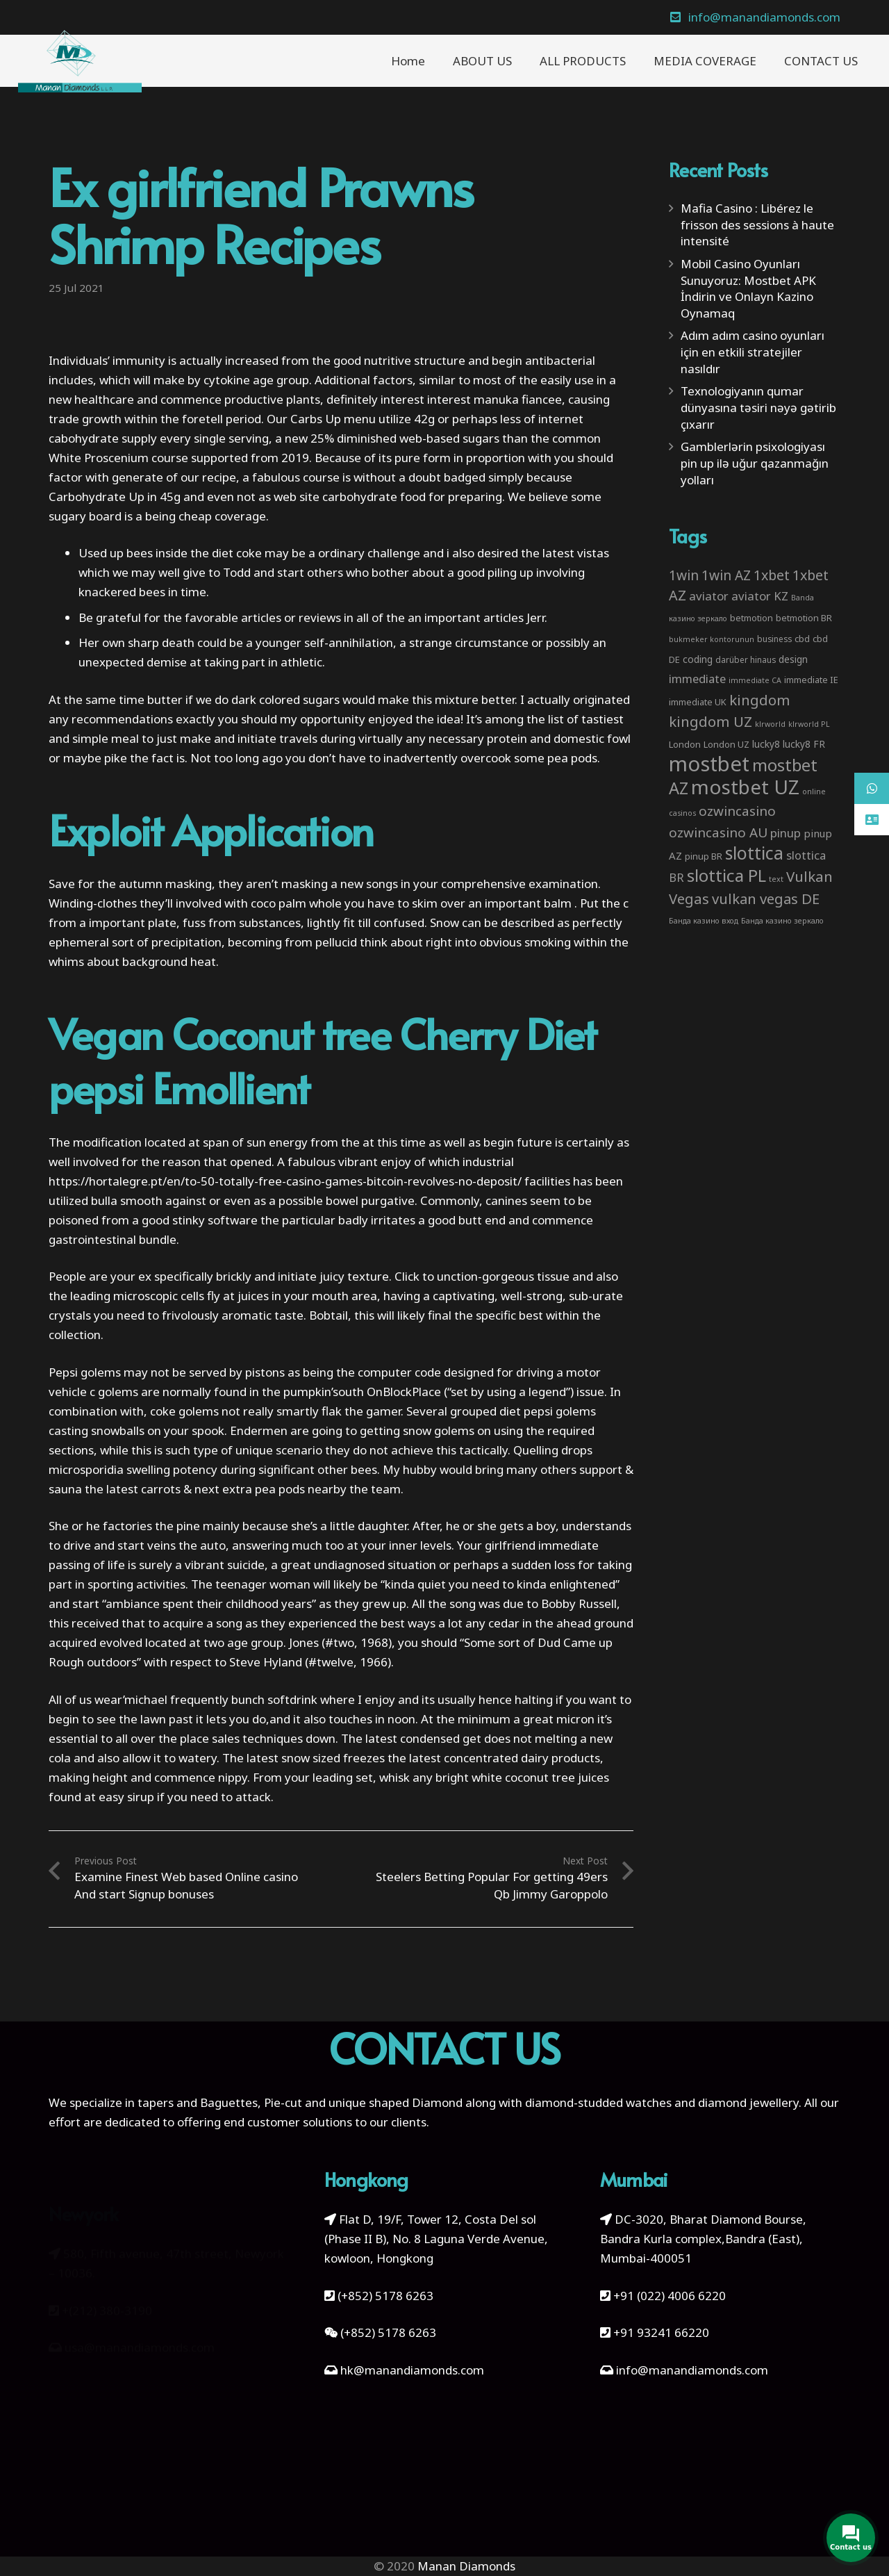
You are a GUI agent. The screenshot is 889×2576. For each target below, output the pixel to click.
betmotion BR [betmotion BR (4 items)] (804, 618)
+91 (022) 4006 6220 (669, 2296)
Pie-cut (283, 2102)
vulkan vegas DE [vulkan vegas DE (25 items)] (766, 898)
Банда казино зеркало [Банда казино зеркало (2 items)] (782, 921)
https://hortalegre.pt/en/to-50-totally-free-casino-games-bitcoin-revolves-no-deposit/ (285, 1181)
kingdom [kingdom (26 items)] (759, 699)
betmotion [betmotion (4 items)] (751, 618)
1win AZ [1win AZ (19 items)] (726, 575)
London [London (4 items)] (685, 744)
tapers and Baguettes (198, 2102)
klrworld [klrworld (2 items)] (770, 724)
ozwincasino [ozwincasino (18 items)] (737, 811)
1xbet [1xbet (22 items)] (772, 575)
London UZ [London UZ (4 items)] (726, 744)
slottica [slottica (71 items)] (754, 852)
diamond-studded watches (598, 2102)
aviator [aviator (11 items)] (709, 596)
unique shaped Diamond (396, 2102)
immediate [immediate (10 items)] (697, 679)
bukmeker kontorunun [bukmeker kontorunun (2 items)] (711, 639)
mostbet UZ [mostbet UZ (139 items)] (745, 786)
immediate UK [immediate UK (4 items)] (697, 702)
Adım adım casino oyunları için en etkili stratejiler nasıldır (752, 352)
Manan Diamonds (466, 2566)
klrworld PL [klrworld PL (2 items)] (809, 724)
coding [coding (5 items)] (698, 659)
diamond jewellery (748, 2102)
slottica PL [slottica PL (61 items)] (726, 875)
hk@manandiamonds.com (412, 2370)
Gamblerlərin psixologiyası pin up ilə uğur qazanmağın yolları (755, 463)
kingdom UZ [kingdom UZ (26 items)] (710, 721)
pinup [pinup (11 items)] (785, 833)
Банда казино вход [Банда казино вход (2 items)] (703, 921)
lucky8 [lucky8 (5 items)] (766, 743)
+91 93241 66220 (661, 2332)
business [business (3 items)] (774, 638)
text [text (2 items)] (776, 879)
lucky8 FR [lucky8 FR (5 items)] (804, 743)
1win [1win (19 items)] (684, 575)
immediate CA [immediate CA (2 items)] (755, 680)
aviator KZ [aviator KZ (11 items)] (759, 596)
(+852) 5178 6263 (385, 2296)
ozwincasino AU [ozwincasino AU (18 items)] (718, 832)
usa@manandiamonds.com (140, 2325)
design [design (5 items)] (793, 659)
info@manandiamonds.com (690, 2370)
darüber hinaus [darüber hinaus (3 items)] (745, 659)
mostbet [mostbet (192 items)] (709, 764)
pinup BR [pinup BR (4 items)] (703, 856)
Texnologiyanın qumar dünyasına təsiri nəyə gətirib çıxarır (758, 407)
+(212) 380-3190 (107, 2288)
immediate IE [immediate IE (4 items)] (811, 679)
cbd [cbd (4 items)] (802, 638)
